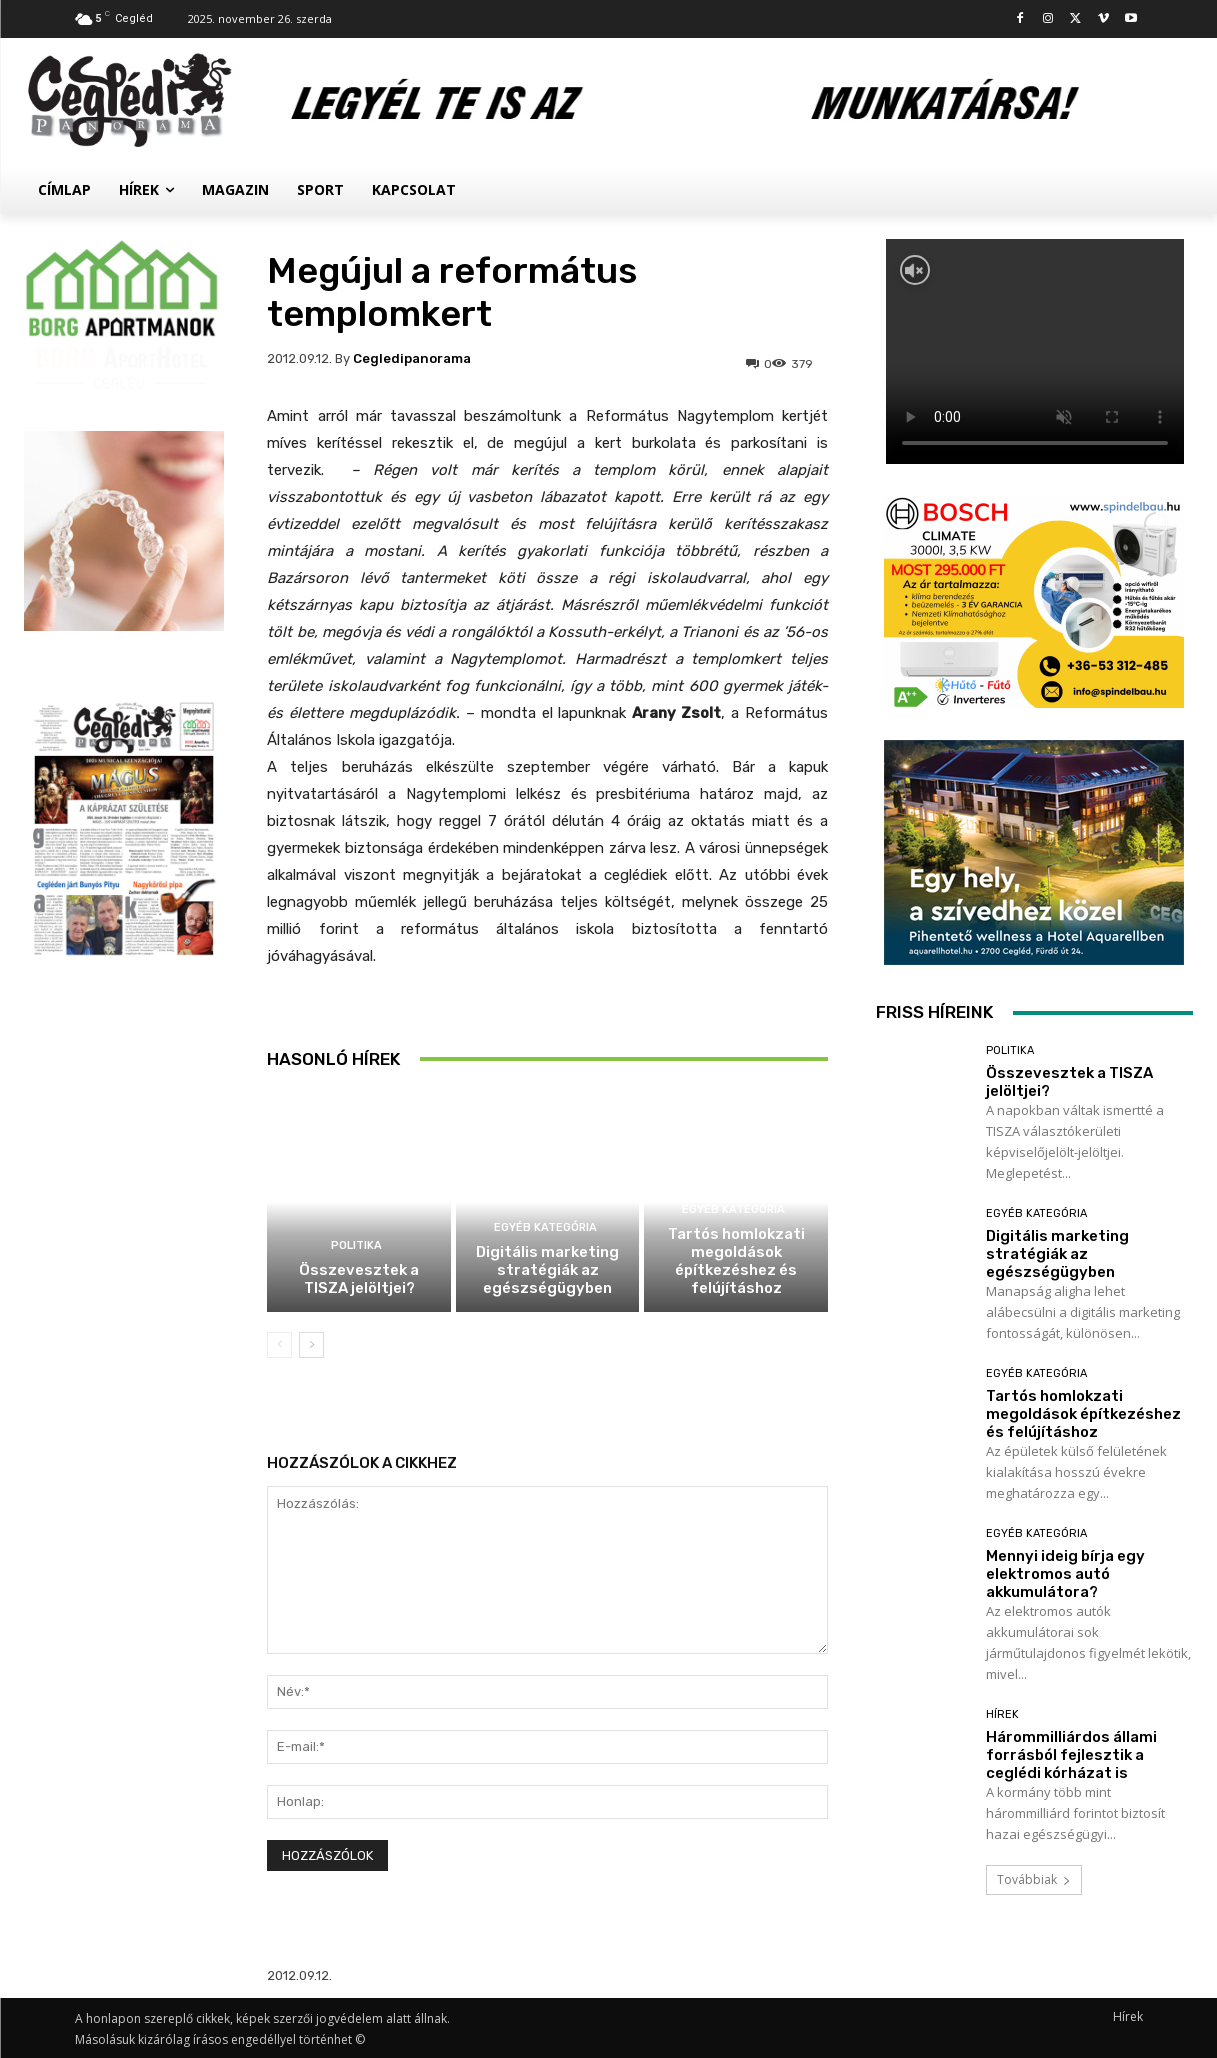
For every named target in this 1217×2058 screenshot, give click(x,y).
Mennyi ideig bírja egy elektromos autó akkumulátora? (1065, 1574)
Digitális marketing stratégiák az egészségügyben (547, 1270)
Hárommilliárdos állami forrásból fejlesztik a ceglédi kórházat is (1071, 1755)
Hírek (1002, 1714)
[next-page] (311, 1345)
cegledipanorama (412, 358)
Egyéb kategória (545, 1227)
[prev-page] (279, 1345)
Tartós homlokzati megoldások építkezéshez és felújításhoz (736, 1261)
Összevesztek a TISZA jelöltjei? (359, 1279)
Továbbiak (1034, 1879)
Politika (356, 1245)
